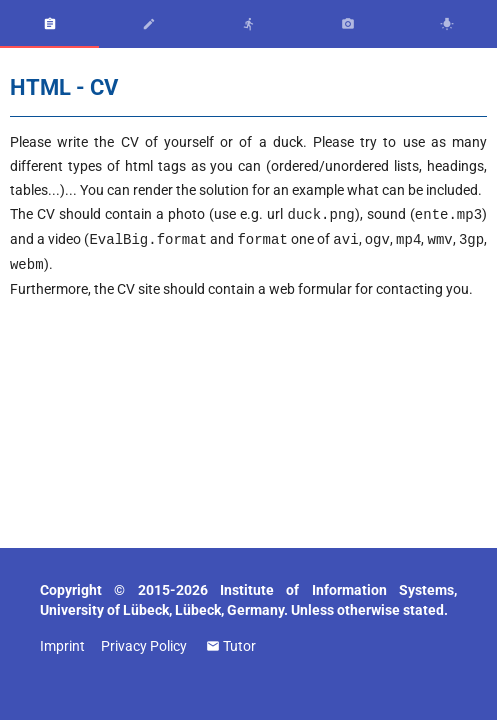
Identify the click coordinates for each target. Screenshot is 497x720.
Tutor (239, 645)
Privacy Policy (144, 646)
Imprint (62, 646)
